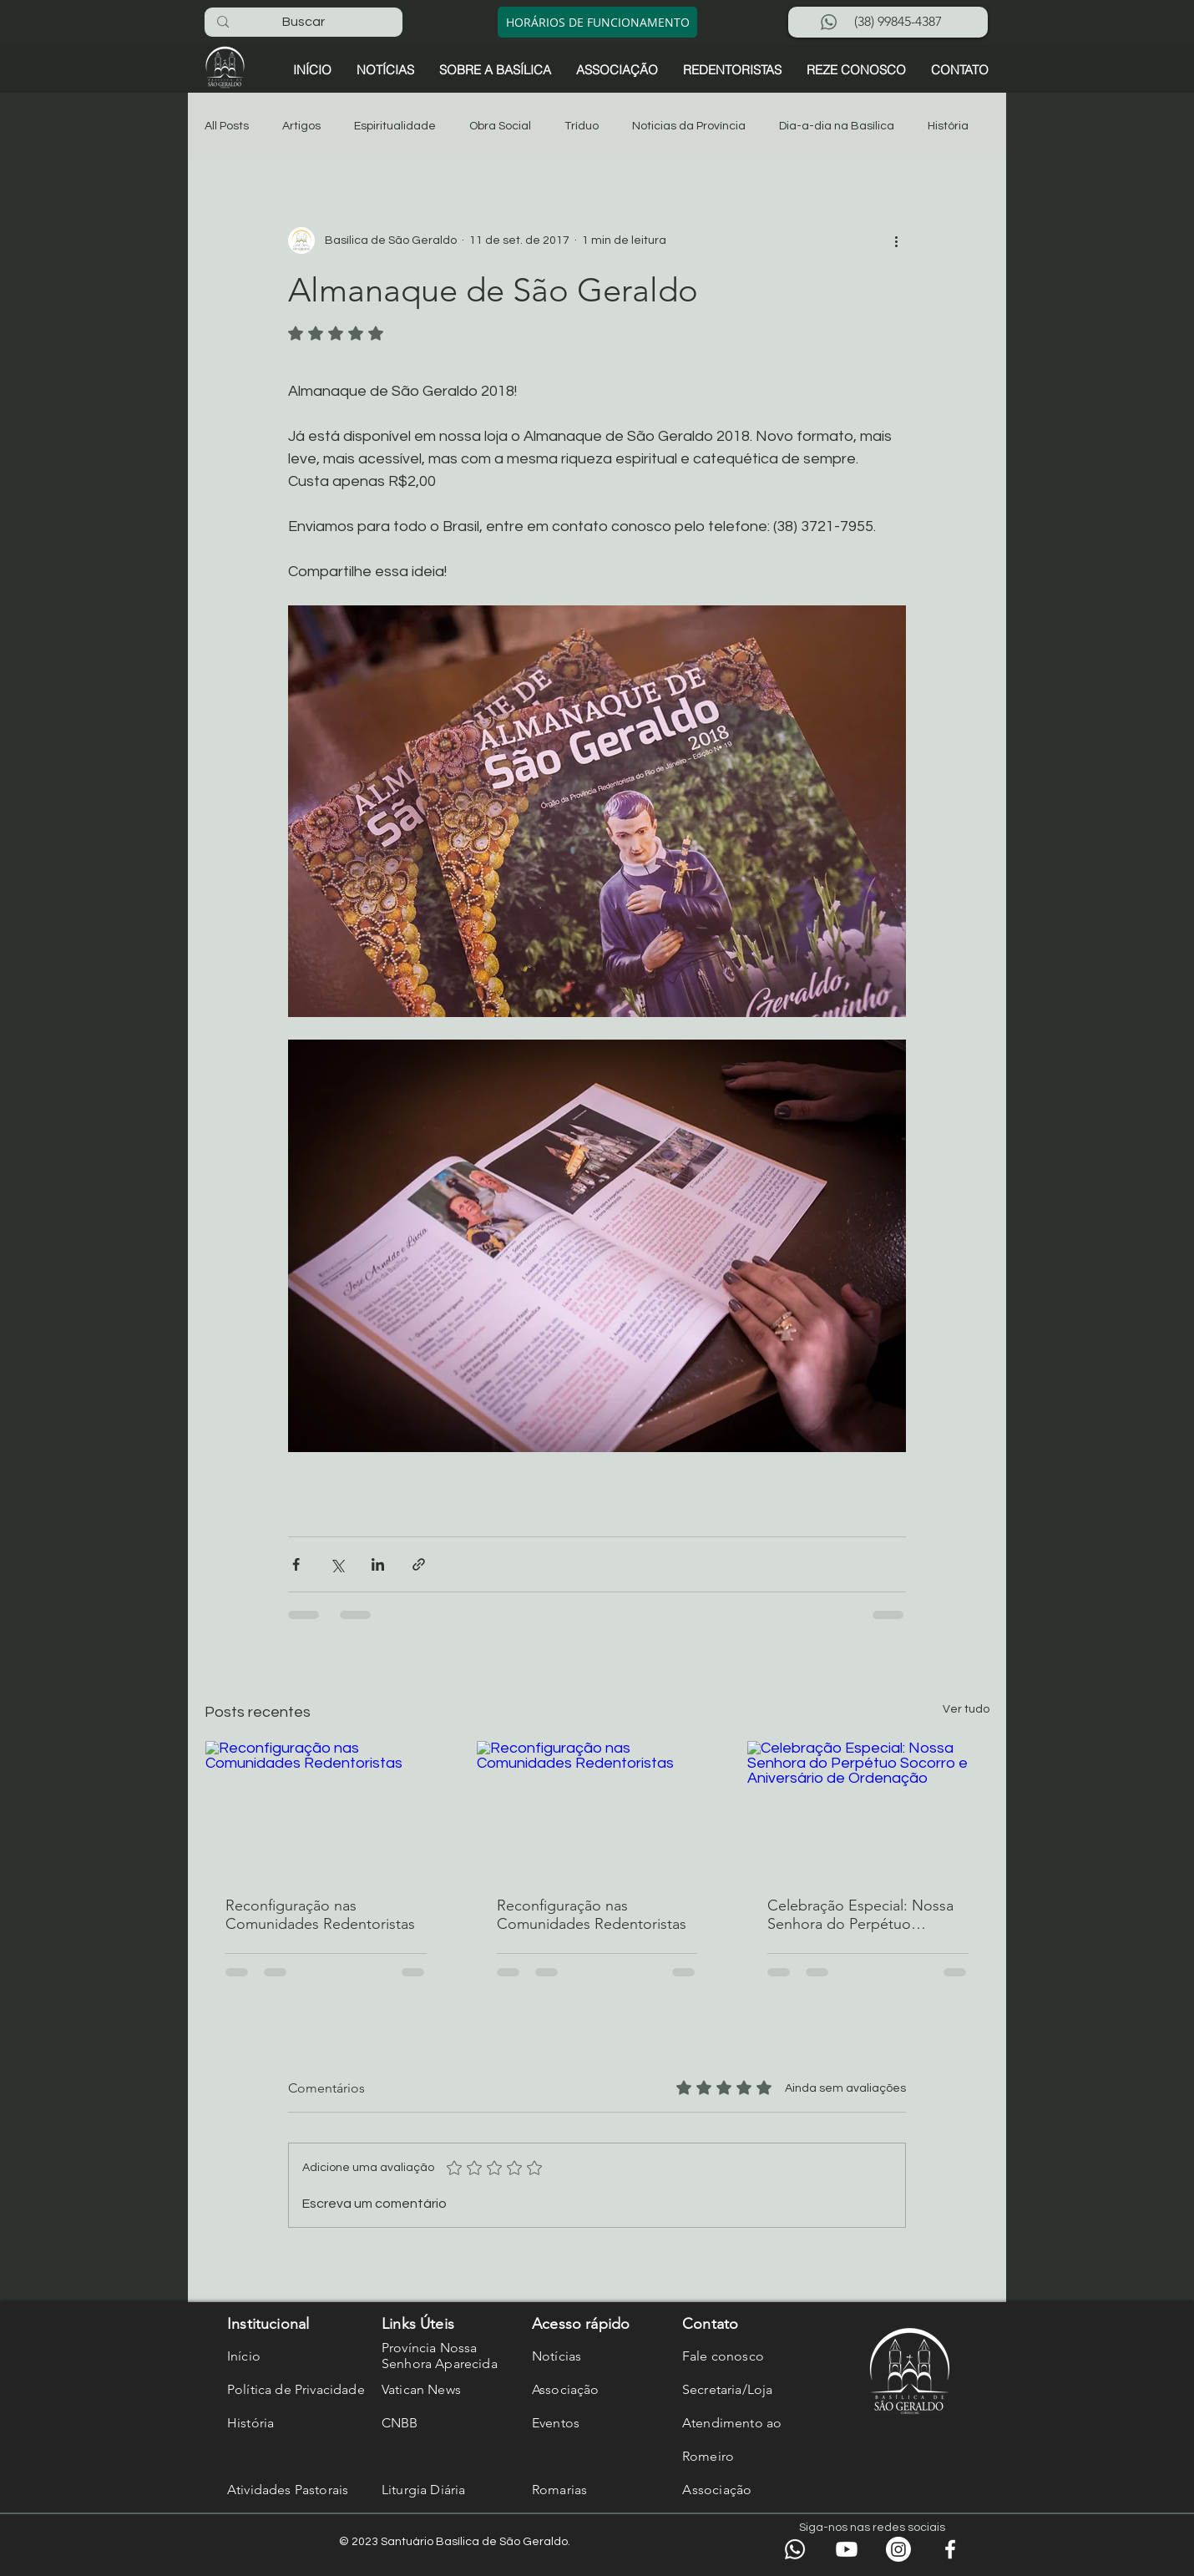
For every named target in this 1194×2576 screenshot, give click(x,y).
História (948, 126)
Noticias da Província (689, 126)
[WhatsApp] (794, 2549)
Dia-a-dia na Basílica (836, 126)
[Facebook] (950, 2549)
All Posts (227, 126)
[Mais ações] (896, 240)
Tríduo (581, 126)
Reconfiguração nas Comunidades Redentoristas (320, 1914)
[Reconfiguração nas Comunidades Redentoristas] (326, 1808)
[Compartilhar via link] (419, 1564)
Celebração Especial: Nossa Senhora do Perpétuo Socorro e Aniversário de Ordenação (860, 1914)
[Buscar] (303, 22)
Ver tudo (966, 1709)
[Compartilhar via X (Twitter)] (337, 1564)
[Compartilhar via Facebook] (296, 1564)
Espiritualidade (395, 126)
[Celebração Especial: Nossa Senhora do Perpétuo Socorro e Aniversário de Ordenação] (868, 1808)
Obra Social (500, 126)
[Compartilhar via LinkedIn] (378, 1564)
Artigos (301, 126)
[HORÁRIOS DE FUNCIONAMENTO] (597, 22)
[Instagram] (898, 2549)
